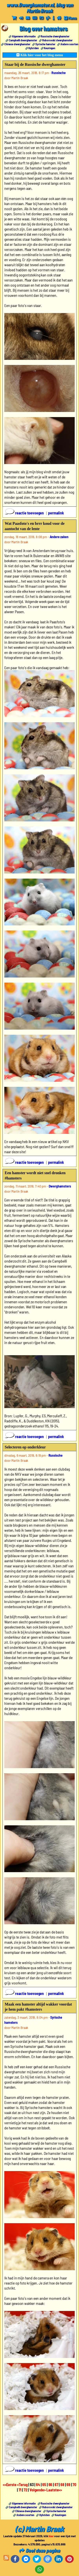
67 (56, 2484)
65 (44, 2484)
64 (38, 2484)
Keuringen (49, 48)
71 (20, 2489)
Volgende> (38, 2489)
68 (62, 2484)
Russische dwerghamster (55, 36)
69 (68, 2484)
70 (74, 2484)
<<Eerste (10, 2484)
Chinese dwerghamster (17, 44)
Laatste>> (54, 2489)
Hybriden (33, 48)
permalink (56, 512)
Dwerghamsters (60, 1186)
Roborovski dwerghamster (57, 40)
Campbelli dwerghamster (23, 40)
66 (50, 2484)
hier (51, 2536)
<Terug (22, 2484)
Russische (58, 73)
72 (25, 2489)
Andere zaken (59, 537)
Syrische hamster (45, 44)
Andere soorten (69, 44)
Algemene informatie (24, 36)
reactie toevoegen (25, 512)
